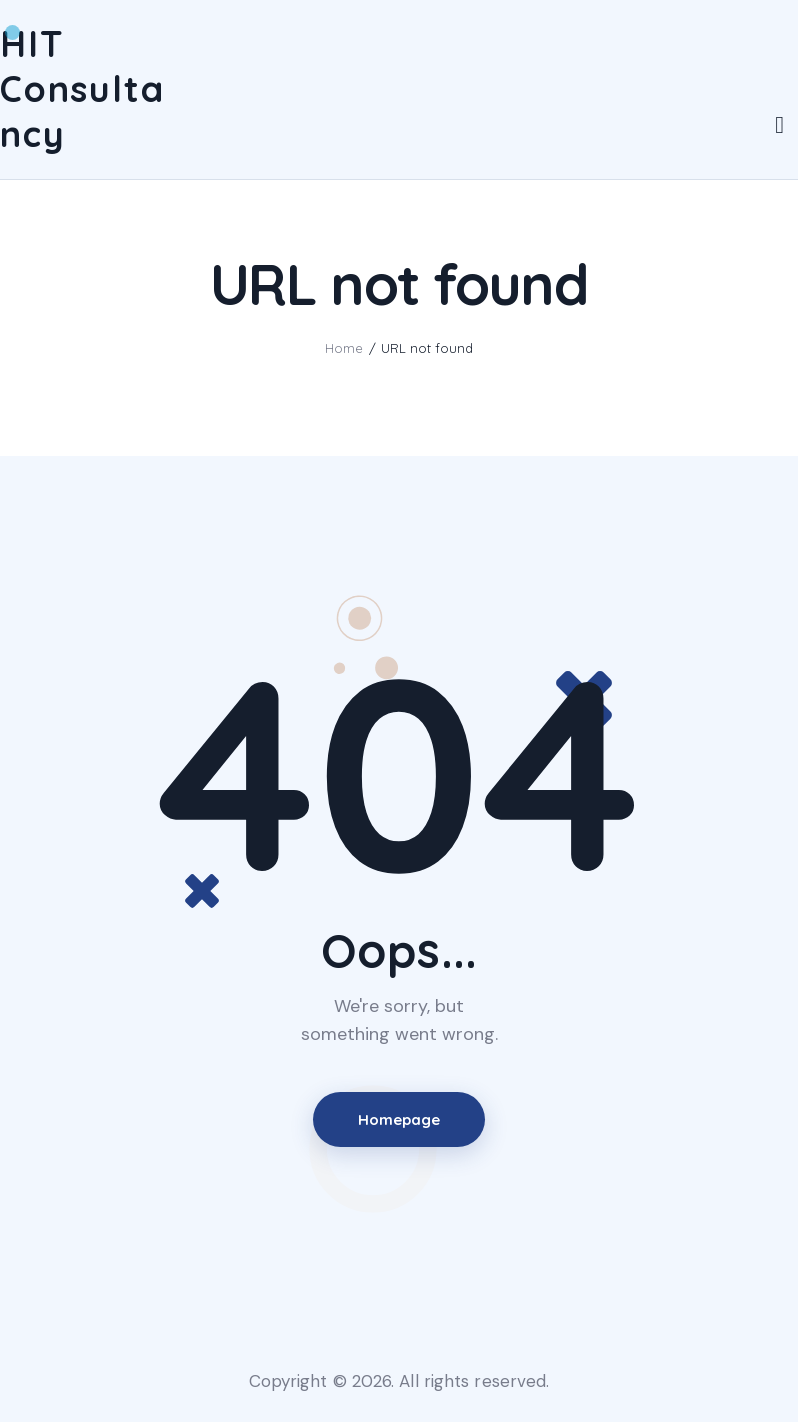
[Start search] (779, 126)
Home (344, 348)
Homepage (399, 1119)
